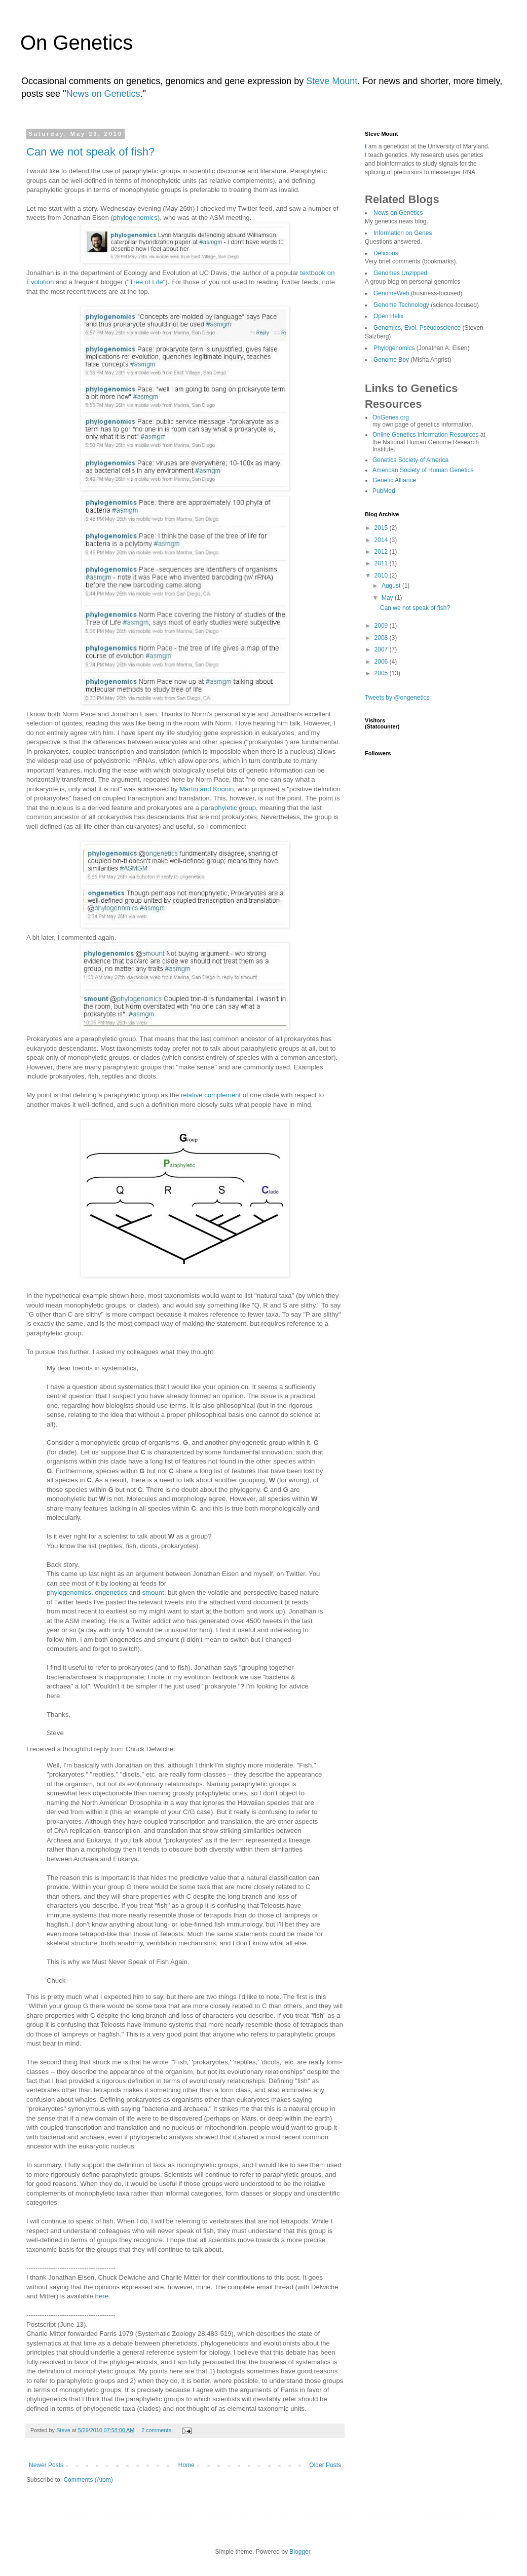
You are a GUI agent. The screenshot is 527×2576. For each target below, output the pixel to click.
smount (153, 1592)
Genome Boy (391, 359)
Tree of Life (146, 282)
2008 (382, 637)
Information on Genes (402, 233)
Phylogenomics (394, 348)
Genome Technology (401, 305)
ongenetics (111, 1592)
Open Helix (388, 316)
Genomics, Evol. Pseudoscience (417, 327)
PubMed (383, 490)
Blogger (299, 2551)
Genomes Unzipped (400, 273)
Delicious (385, 253)
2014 (382, 540)
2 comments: (157, 2430)
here (101, 2296)
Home (186, 2465)
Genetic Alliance (394, 480)
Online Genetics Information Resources (425, 434)
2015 (382, 527)
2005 (382, 673)
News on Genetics (103, 94)
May (388, 597)
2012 (382, 551)
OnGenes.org (390, 417)
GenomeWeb (391, 293)
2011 (382, 563)
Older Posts (325, 2465)
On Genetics (76, 42)
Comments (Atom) (87, 2479)
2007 (382, 649)
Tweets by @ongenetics (397, 697)
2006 (382, 661)
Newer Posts (46, 2465)
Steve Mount (331, 81)
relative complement (211, 1095)
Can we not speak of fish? (90, 151)
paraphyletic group (228, 808)
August (392, 585)
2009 (382, 625)
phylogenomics (135, 217)
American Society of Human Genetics (422, 470)
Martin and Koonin (206, 789)
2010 (382, 575)
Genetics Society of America (410, 460)
